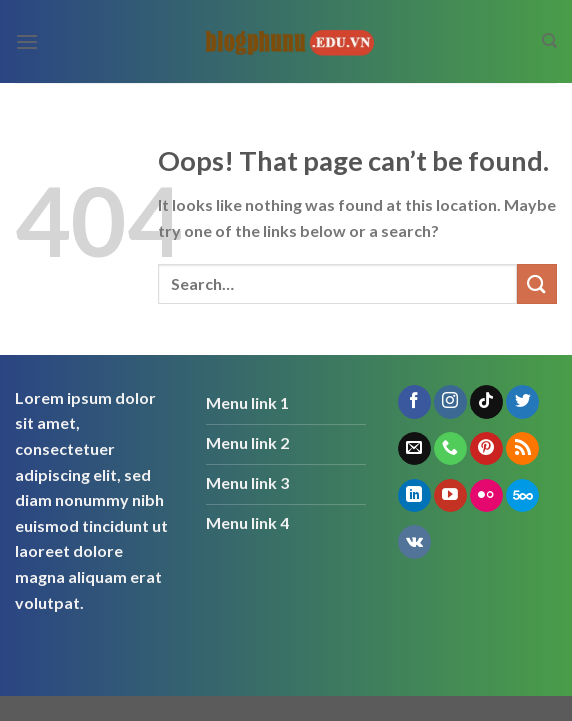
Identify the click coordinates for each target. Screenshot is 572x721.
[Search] (549, 41)
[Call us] (450, 449)
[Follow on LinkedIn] (414, 496)
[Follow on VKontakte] (414, 542)
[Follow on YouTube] (450, 496)
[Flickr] (486, 496)
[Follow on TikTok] (486, 402)
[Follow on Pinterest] (486, 449)
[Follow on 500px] (522, 496)
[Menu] (27, 41)
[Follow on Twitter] (522, 402)
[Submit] (537, 283)
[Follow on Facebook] (414, 402)
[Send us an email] (414, 449)
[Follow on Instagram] (450, 402)
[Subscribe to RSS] (522, 449)
